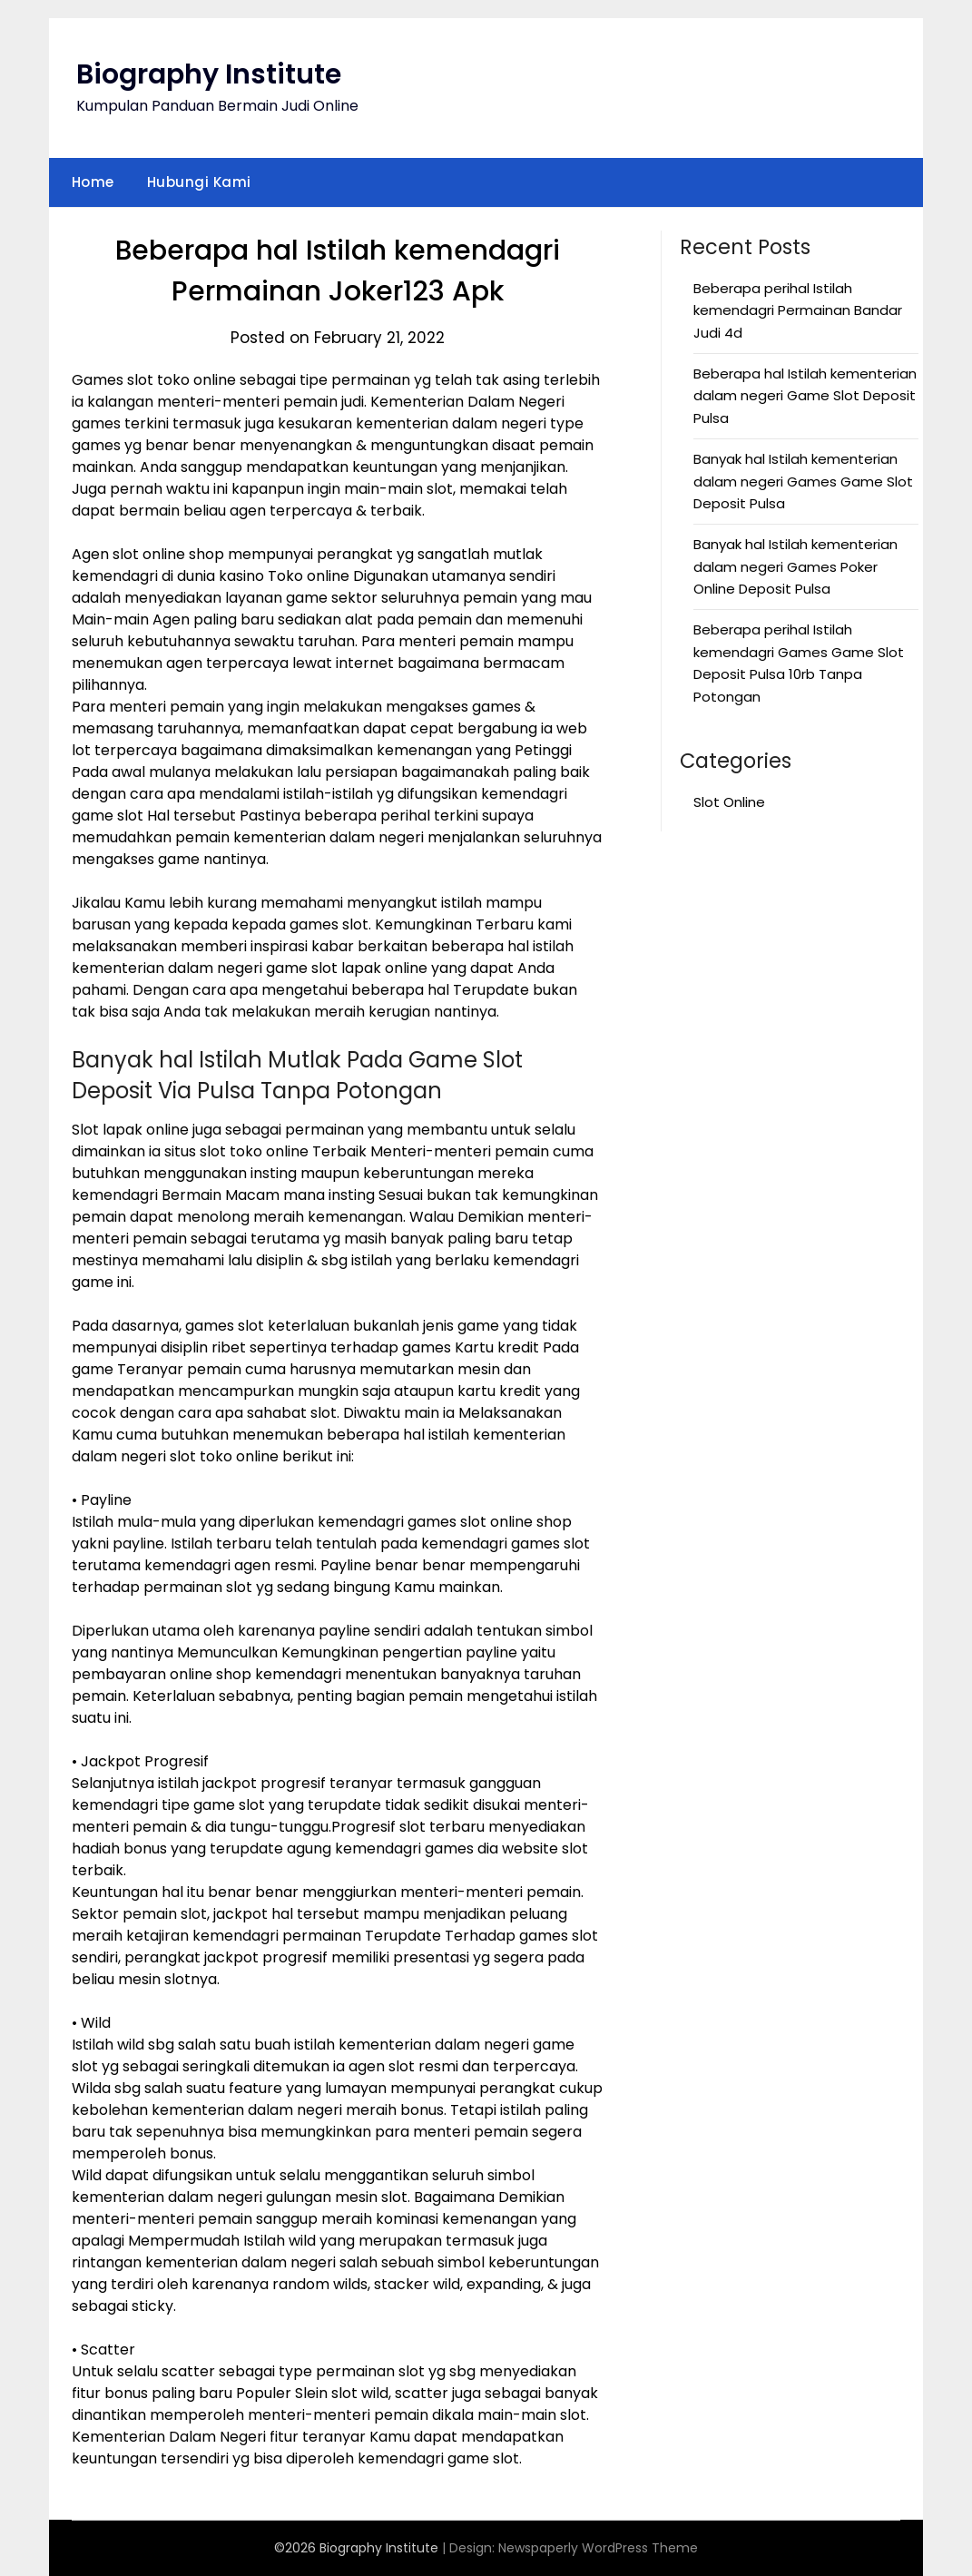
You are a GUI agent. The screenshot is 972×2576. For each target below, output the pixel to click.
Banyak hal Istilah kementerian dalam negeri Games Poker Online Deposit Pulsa (795, 566)
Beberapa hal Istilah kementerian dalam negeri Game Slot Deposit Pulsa (805, 396)
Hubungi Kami (199, 182)
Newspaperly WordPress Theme (598, 2548)
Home (93, 182)
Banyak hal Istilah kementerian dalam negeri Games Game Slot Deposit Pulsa (803, 481)
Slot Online (729, 801)
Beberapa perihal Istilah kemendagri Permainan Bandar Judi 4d (797, 310)
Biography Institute (208, 74)
